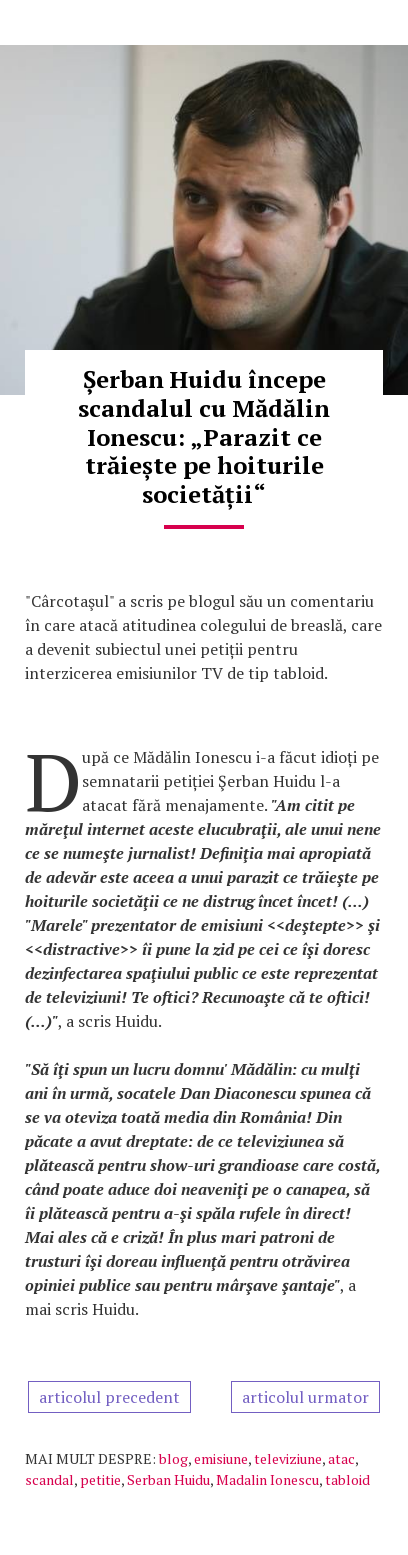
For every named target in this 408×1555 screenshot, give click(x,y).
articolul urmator (305, 1397)
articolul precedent (109, 1397)
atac (341, 1458)
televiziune (288, 1458)
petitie (100, 1479)
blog (173, 1458)
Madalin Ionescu (267, 1479)
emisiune (221, 1458)
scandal (49, 1479)
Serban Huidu (168, 1479)
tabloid (347, 1479)
